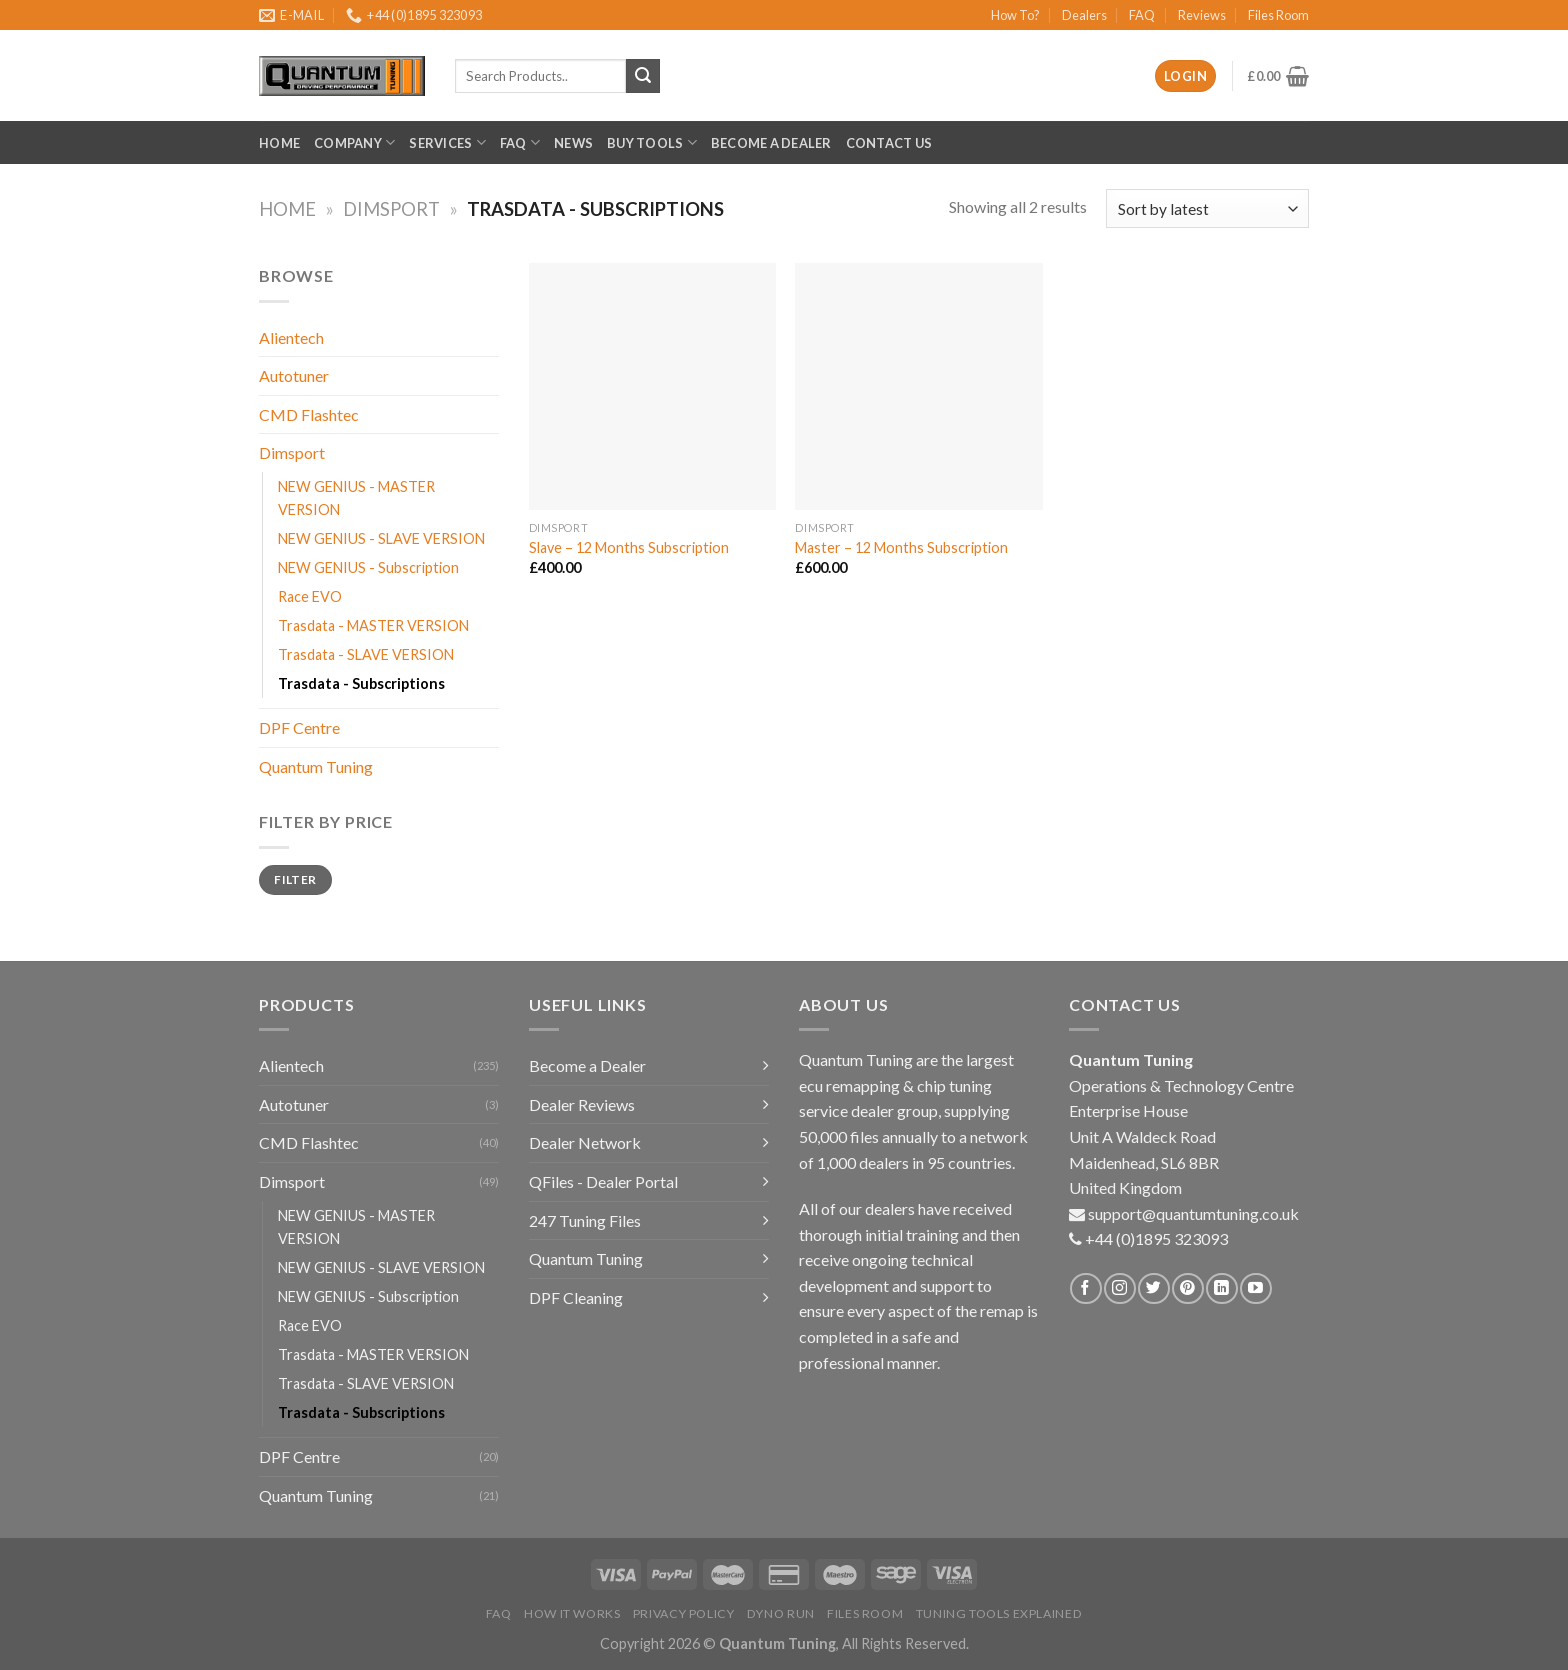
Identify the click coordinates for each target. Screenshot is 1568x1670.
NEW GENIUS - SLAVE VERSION (381, 538)
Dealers (1084, 15)
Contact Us (889, 143)
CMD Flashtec (309, 414)
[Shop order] (1207, 208)
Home (279, 143)
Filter (295, 879)
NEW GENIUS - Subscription (368, 567)
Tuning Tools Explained (999, 1613)
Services (447, 142)
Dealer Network (585, 1142)
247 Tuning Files (585, 1220)
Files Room (1278, 15)
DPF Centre (299, 727)
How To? (1015, 15)
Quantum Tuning (316, 766)
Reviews (1202, 15)
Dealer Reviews (582, 1104)
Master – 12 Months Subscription (901, 547)
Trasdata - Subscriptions (361, 683)
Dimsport (391, 209)
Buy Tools (652, 142)
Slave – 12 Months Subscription (629, 547)
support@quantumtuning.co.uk (1193, 1213)
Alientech (291, 337)
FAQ (1142, 15)
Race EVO (310, 596)
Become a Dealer (771, 143)
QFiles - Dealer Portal (603, 1181)
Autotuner (294, 375)
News (573, 143)
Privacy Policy (684, 1613)
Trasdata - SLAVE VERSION (366, 654)
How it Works (572, 1613)
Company (354, 142)
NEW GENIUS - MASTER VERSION (356, 498)
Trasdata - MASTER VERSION (373, 625)
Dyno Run (781, 1613)
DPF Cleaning (576, 1297)
